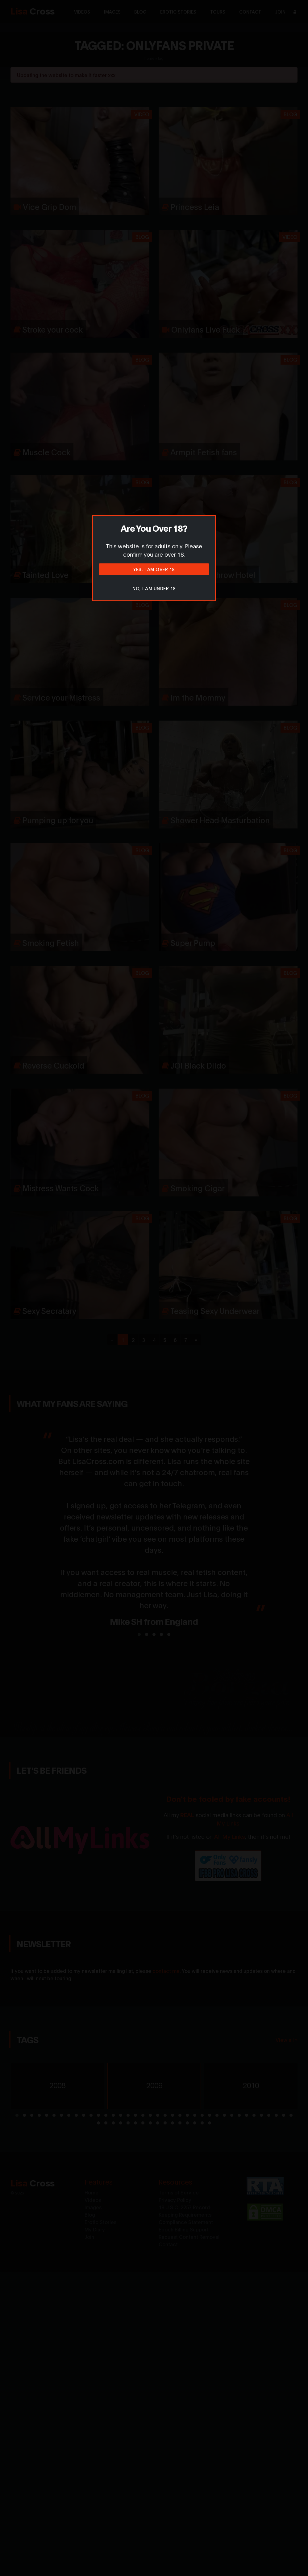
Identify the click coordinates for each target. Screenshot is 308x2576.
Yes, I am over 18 (154, 569)
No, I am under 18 (154, 588)
